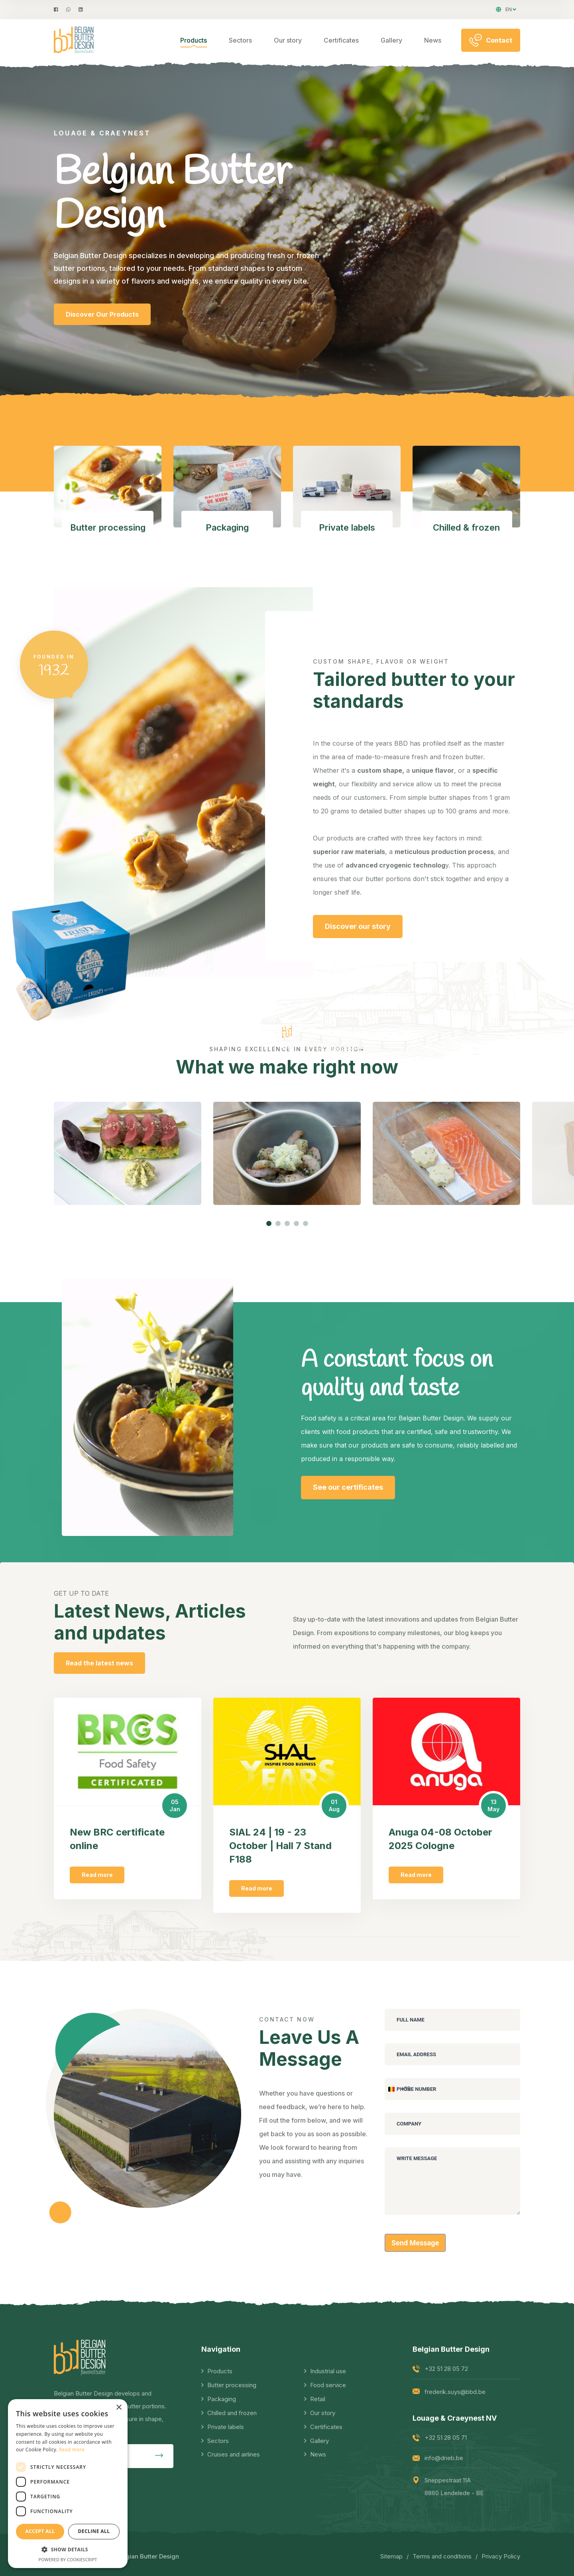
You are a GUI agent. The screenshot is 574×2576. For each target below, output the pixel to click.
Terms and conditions (442, 2556)
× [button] (119, 2408)
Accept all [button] (40, 2531)
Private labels (225, 2427)
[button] (268, 1223)
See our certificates (348, 1487)
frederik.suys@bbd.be (455, 2392)
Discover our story (358, 926)
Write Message (417, 2158)
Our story (288, 40)
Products (193, 40)
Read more (97, 1874)
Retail (317, 2399)
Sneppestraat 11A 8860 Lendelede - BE (454, 2486)
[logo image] (74, 40)
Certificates (341, 40)
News (432, 40)
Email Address (416, 2054)
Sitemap (391, 2556)
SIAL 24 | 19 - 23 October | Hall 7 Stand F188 (280, 1845)
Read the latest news (99, 1663)
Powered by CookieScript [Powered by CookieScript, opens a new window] (68, 2559)
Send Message (415, 2243)
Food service (328, 2385)
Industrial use (328, 2371)
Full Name (411, 2020)
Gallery (391, 40)
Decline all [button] (94, 2531)
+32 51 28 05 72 (446, 2368)
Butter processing (231, 2385)
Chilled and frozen (232, 2413)
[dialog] (68, 2483)
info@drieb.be (444, 2458)
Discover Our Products (102, 328)
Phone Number (416, 2089)
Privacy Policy (501, 2556)
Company (409, 2124)
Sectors (240, 40)
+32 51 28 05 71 (446, 2437)
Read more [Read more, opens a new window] (72, 2449)
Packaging (221, 2399)
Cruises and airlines (233, 2454)
